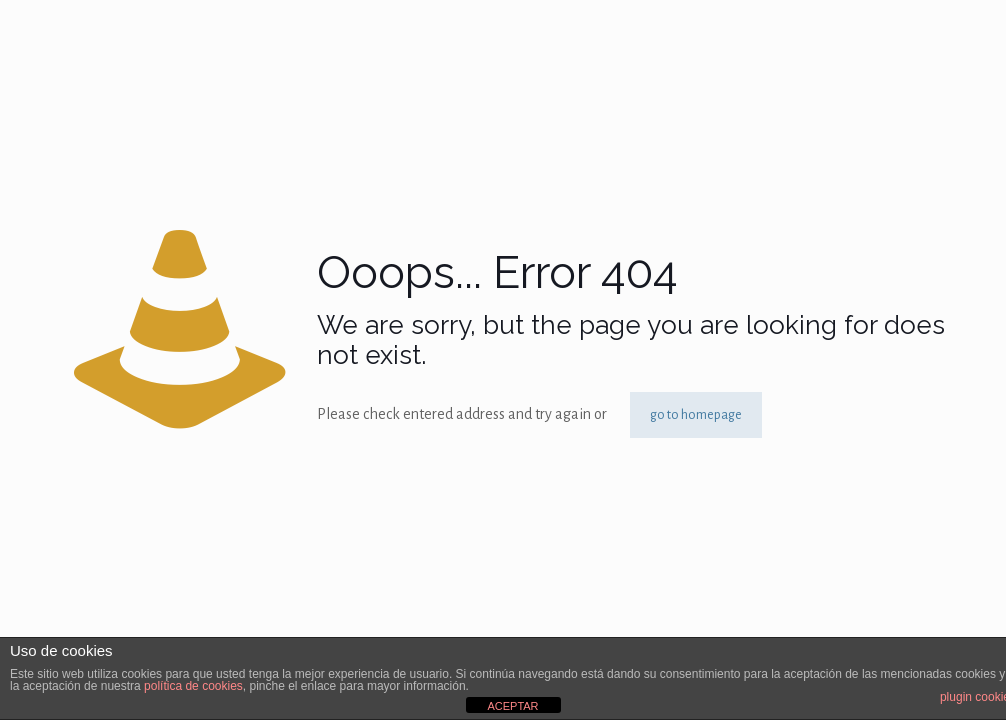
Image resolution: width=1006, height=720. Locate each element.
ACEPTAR (512, 706)
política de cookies (193, 686)
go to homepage (696, 415)
